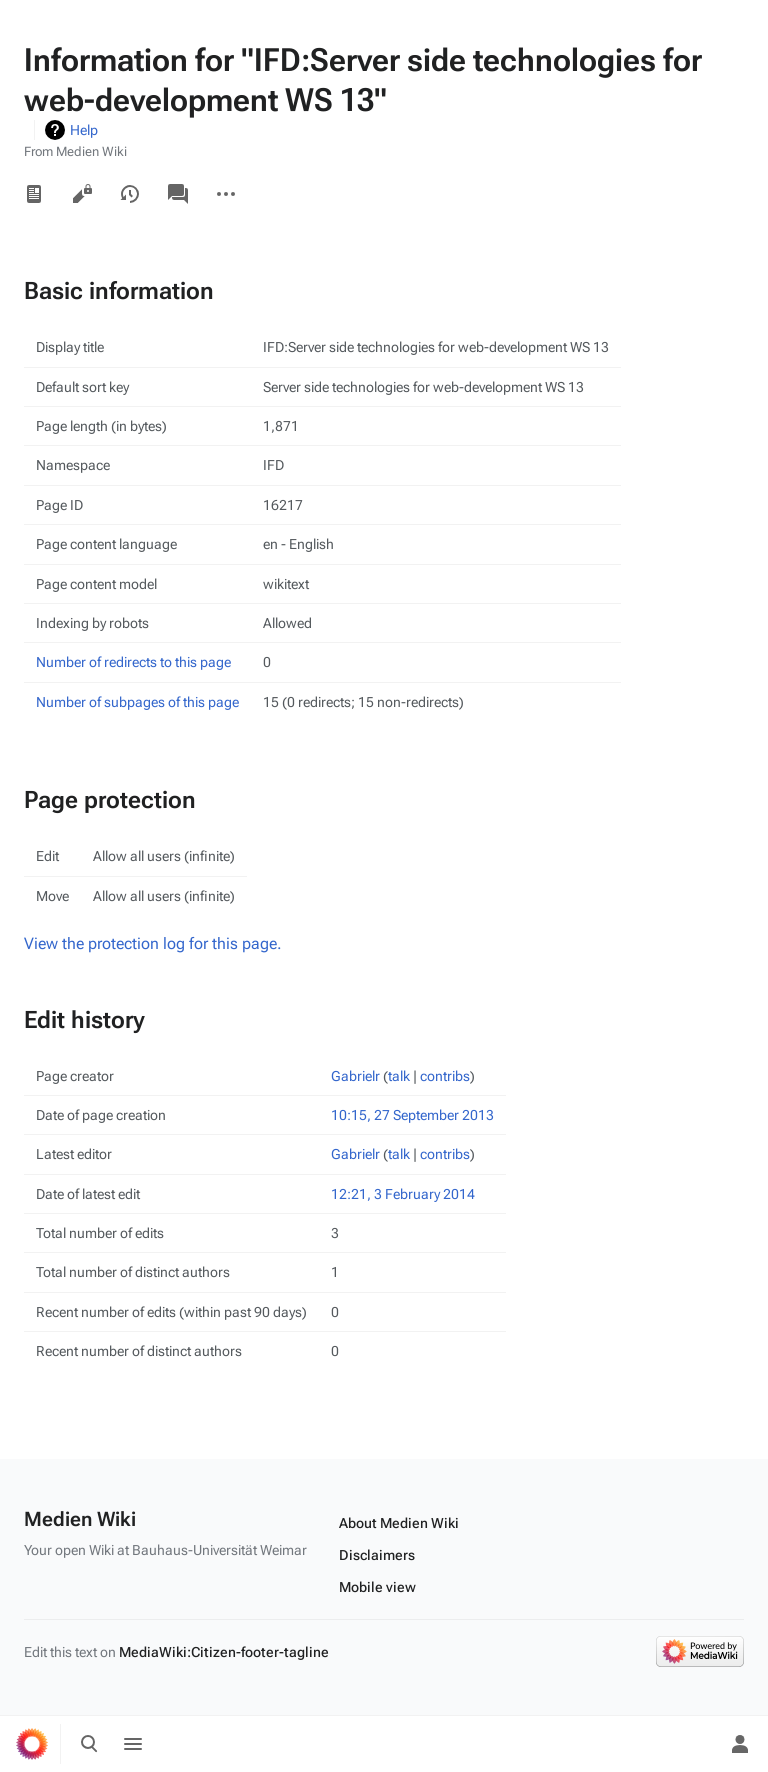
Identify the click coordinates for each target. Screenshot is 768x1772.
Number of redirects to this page (133, 662)
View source (82, 194)
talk (399, 1076)
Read (34, 194)
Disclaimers (377, 1555)
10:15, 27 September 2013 (412, 1115)
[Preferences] (696, 1744)
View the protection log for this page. (153, 943)
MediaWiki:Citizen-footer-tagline (224, 1652)
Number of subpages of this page (137, 702)
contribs (445, 1076)
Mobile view (377, 1587)
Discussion (178, 194)
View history (130, 194)
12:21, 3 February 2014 (403, 1194)
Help (84, 130)
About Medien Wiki (399, 1523)
